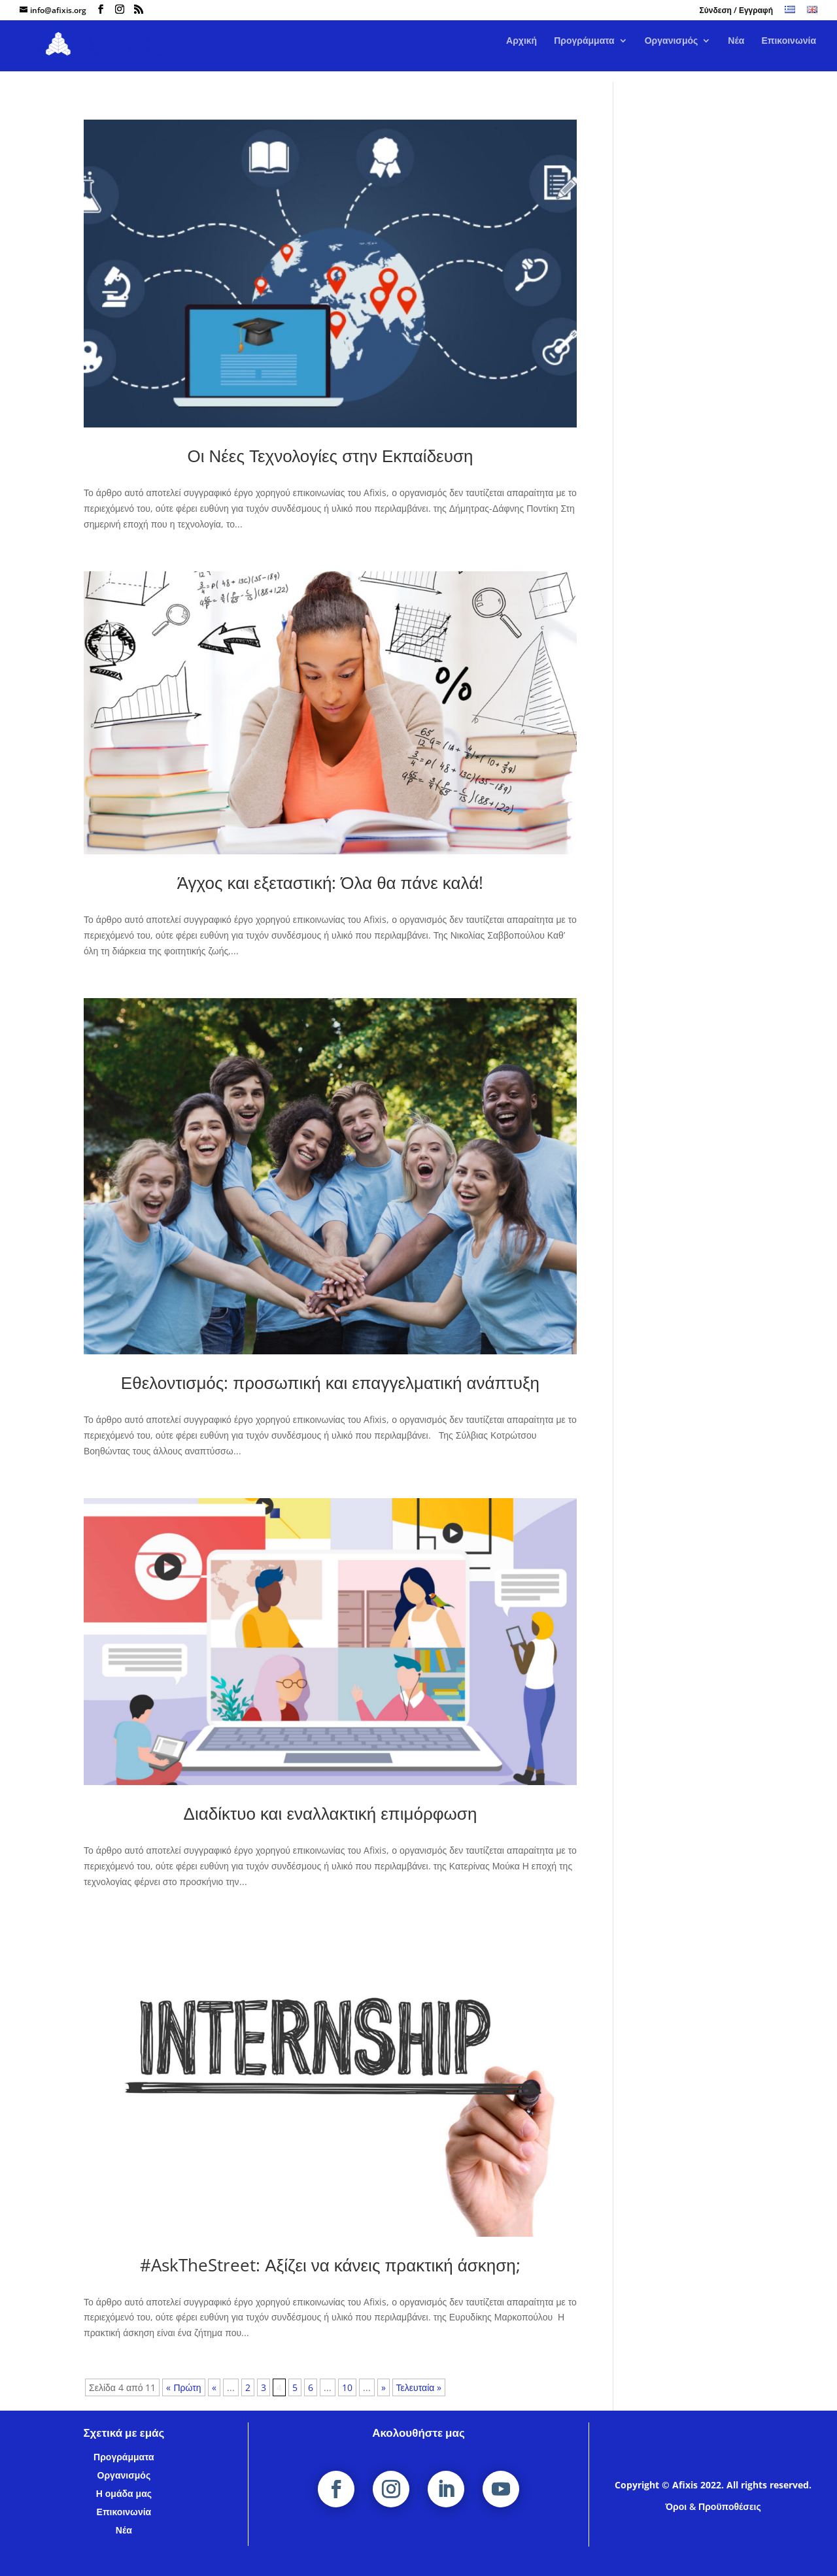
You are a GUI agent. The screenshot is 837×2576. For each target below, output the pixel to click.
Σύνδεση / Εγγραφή (736, 11)
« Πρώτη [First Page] (183, 2387)
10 (347, 2387)
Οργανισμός (671, 51)
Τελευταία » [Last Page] (419, 2387)
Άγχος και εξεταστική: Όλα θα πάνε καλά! (330, 882)
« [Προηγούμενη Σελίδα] (214, 2387)
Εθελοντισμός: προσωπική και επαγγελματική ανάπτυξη (330, 1382)
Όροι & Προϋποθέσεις (712, 2506)
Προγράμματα (584, 51)
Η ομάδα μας (124, 2493)
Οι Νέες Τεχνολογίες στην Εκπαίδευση (330, 455)
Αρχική (521, 51)
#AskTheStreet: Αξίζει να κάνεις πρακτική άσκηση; (330, 2265)
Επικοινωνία (788, 51)
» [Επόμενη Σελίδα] (383, 2387)
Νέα (736, 51)
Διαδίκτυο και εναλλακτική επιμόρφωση (330, 1813)
